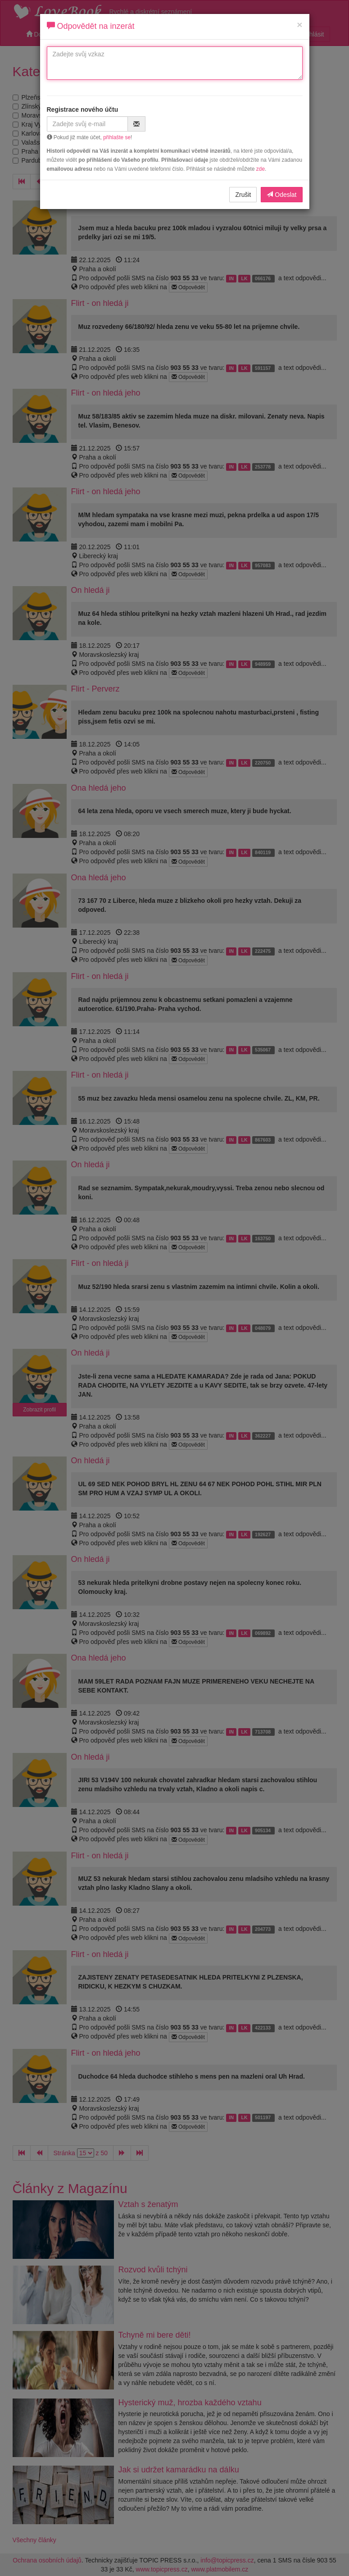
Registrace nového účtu (82, 109)
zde (260, 169)
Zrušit (243, 194)
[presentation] (230, 122)
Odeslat (281, 194)
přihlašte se (117, 137)
